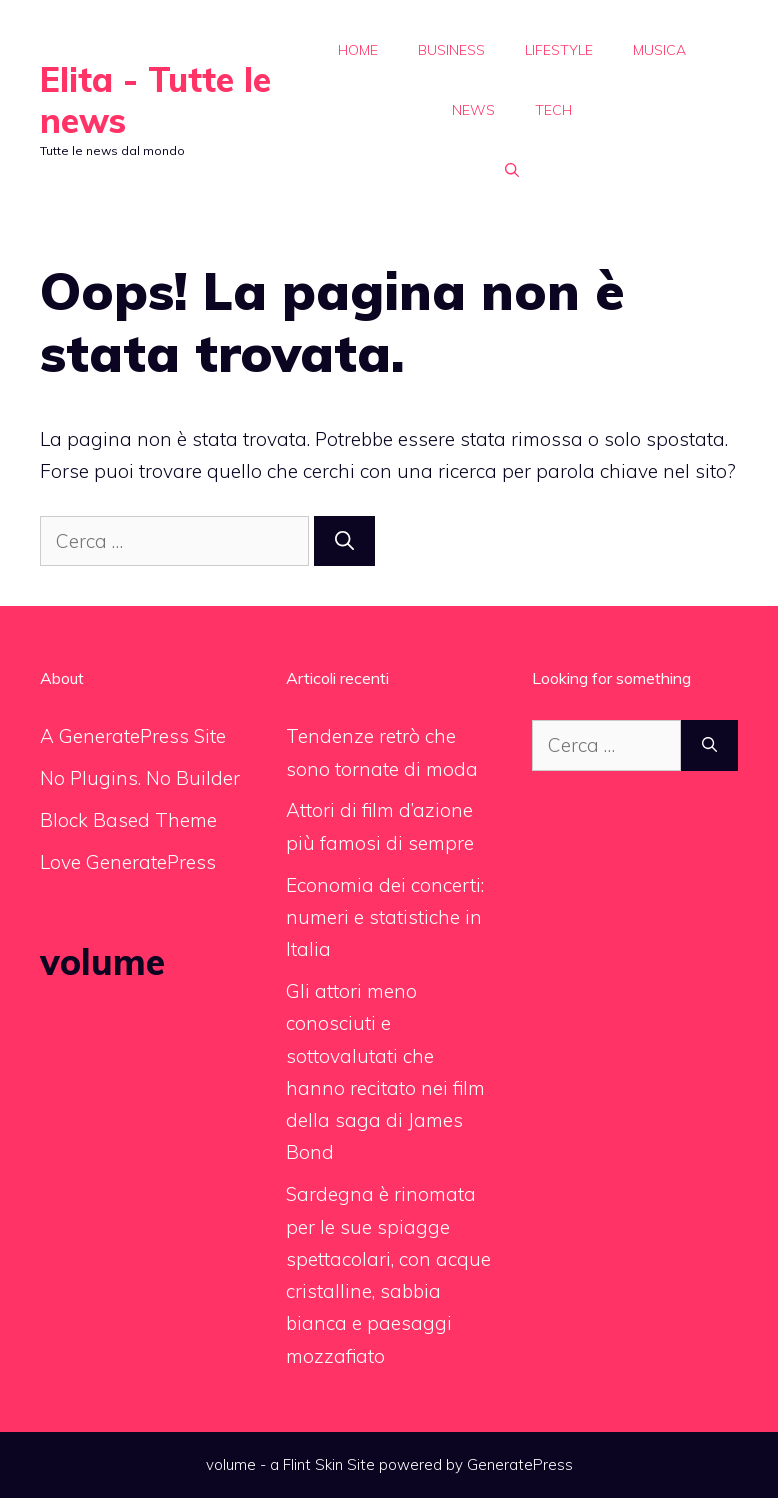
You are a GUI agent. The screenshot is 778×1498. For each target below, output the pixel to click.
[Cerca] (344, 541)
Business (451, 50)
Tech (553, 110)
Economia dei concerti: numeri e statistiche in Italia (385, 917)
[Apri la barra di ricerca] (512, 170)
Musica (659, 50)
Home (358, 50)
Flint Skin (313, 1464)
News (473, 110)
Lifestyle (559, 50)
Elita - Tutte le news (155, 100)
